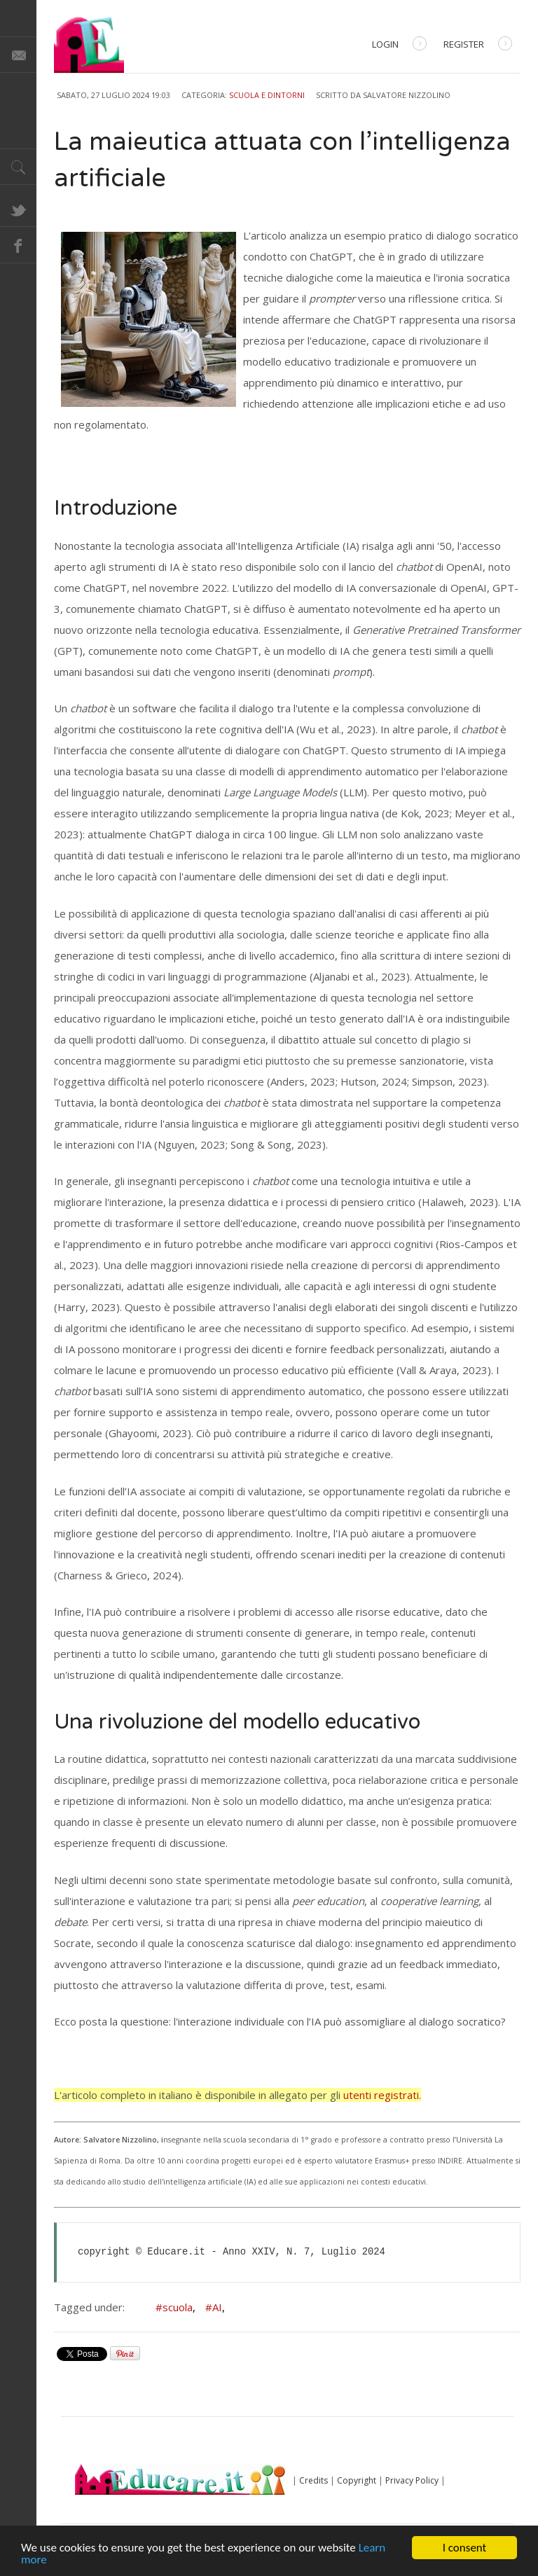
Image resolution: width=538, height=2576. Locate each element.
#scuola (175, 2307)
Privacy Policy (412, 2480)
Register (477, 45)
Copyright (356, 2480)
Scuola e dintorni (267, 95)
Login (399, 45)
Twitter (18, 209)
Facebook (18, 245)
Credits (313, 2480)
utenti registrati (381, 2095)
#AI (215, 2307)
